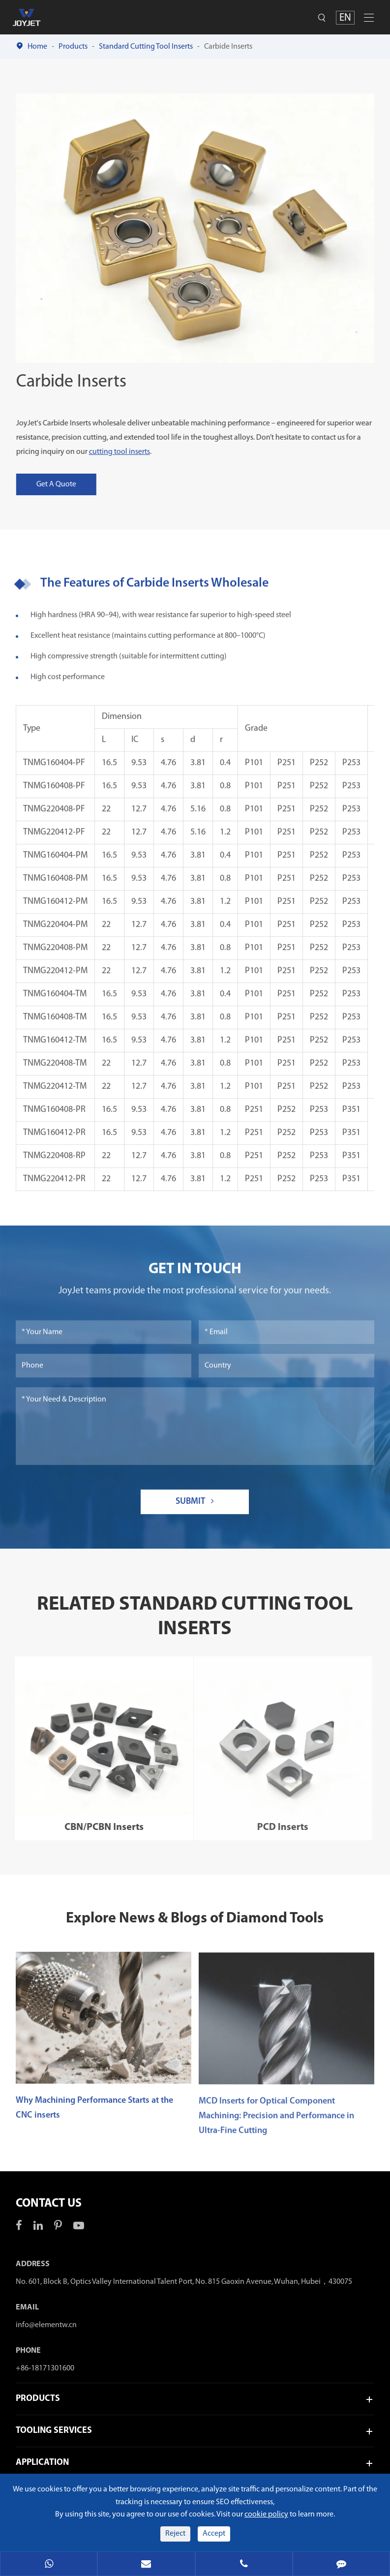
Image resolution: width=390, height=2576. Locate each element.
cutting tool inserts (126, 452)
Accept (214, 2534)
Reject (175, 2534)
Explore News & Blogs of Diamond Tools (195, 1918)
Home (37, 47)
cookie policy (266, 2514)
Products (73, 47)
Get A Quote (63, 484)
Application (42, 2462)
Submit (195, 1508)
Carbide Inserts (228, 47)
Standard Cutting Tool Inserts (146, 47)
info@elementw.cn (46, 2325)
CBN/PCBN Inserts (95, 1827)
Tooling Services (54, 2430)
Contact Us (49, 2204)
